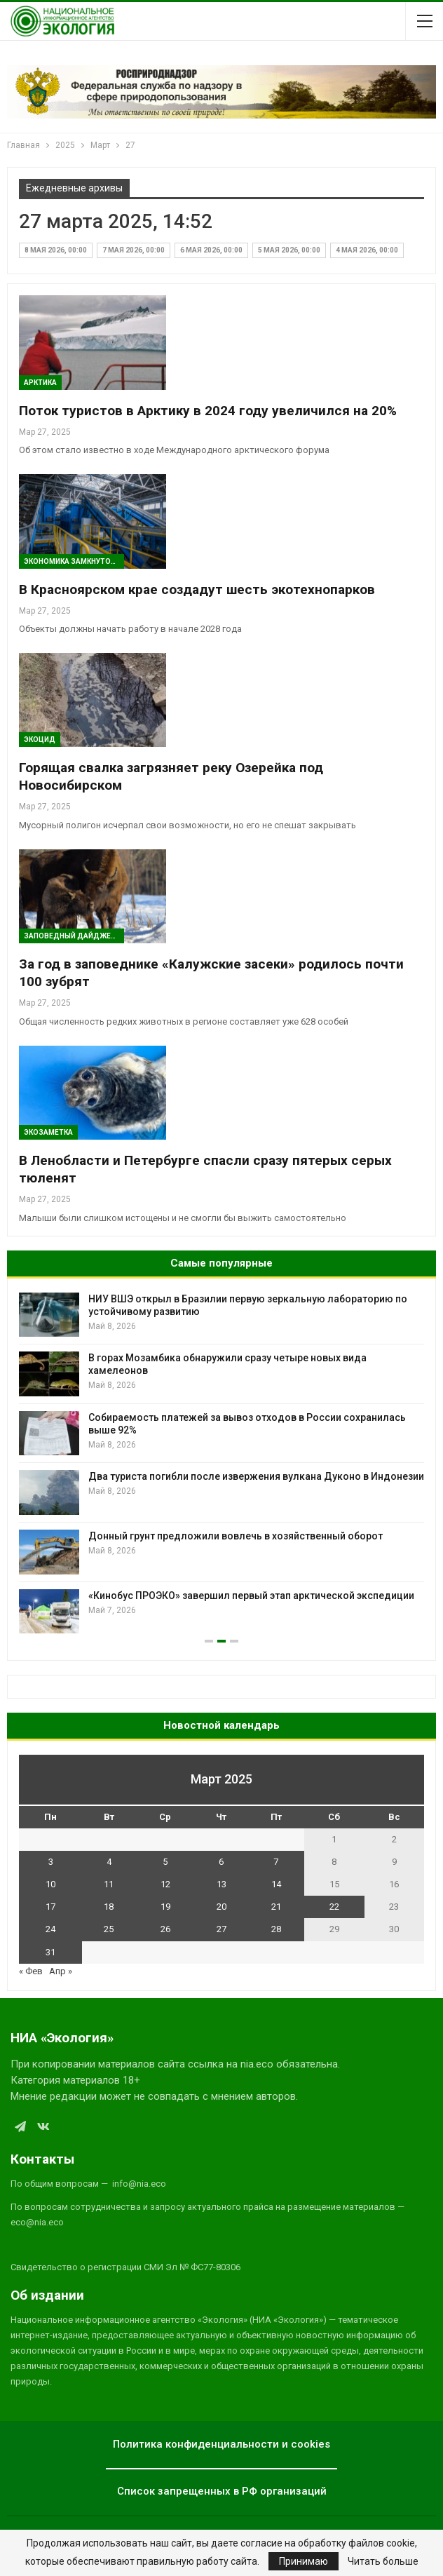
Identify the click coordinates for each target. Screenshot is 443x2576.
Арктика (40, 382)
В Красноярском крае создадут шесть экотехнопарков (197, 589)
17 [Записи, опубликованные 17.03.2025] (50, 1906)
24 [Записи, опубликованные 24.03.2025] (50, 1929)
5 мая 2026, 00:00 (289, 250)
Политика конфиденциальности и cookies (221, 2444)
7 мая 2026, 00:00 (133, 250)
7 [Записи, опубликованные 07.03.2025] (275, 1861)
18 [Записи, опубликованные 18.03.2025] (109, 1906)
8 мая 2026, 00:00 (56, 250)
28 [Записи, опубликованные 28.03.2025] (276, 1929)
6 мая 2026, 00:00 (211, 250)
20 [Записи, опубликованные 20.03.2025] (221, 1906)
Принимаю (303, 2561)
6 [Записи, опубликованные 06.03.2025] (221, 1861)
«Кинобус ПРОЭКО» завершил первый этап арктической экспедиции (251, 1595)
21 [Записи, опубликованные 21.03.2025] (276, 1906)
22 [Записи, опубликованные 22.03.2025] (334, 1906)
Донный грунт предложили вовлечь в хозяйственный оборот (235, 1536)
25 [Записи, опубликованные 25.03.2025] (109, 1929)
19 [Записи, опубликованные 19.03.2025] (165, 1906)
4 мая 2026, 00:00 (367, 250)
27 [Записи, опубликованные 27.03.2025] (221, 1929)
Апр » (60, 1971)
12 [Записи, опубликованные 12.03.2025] (165, 1884)
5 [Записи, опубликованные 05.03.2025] (165, 1861)
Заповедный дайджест (72, 936)
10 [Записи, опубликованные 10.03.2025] (50, 1884)
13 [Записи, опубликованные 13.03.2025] (221, 1884)
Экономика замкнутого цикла (74, 561)
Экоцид (39, 739)
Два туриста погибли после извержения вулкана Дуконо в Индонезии (256, 1476)
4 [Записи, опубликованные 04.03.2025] (109, 1861)
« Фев (31, 1971)
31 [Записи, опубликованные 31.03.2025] (50, 1952)
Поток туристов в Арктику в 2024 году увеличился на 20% (208, 411)
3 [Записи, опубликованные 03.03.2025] (50, 1861)
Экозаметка (48, 1132)
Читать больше (383, 2561)
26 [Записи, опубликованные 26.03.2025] (165, 1929)
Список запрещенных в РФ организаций (222, 2491)
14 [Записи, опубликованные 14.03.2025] (276, 1884)
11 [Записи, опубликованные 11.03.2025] (109, 1884)
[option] (221, 1463)
